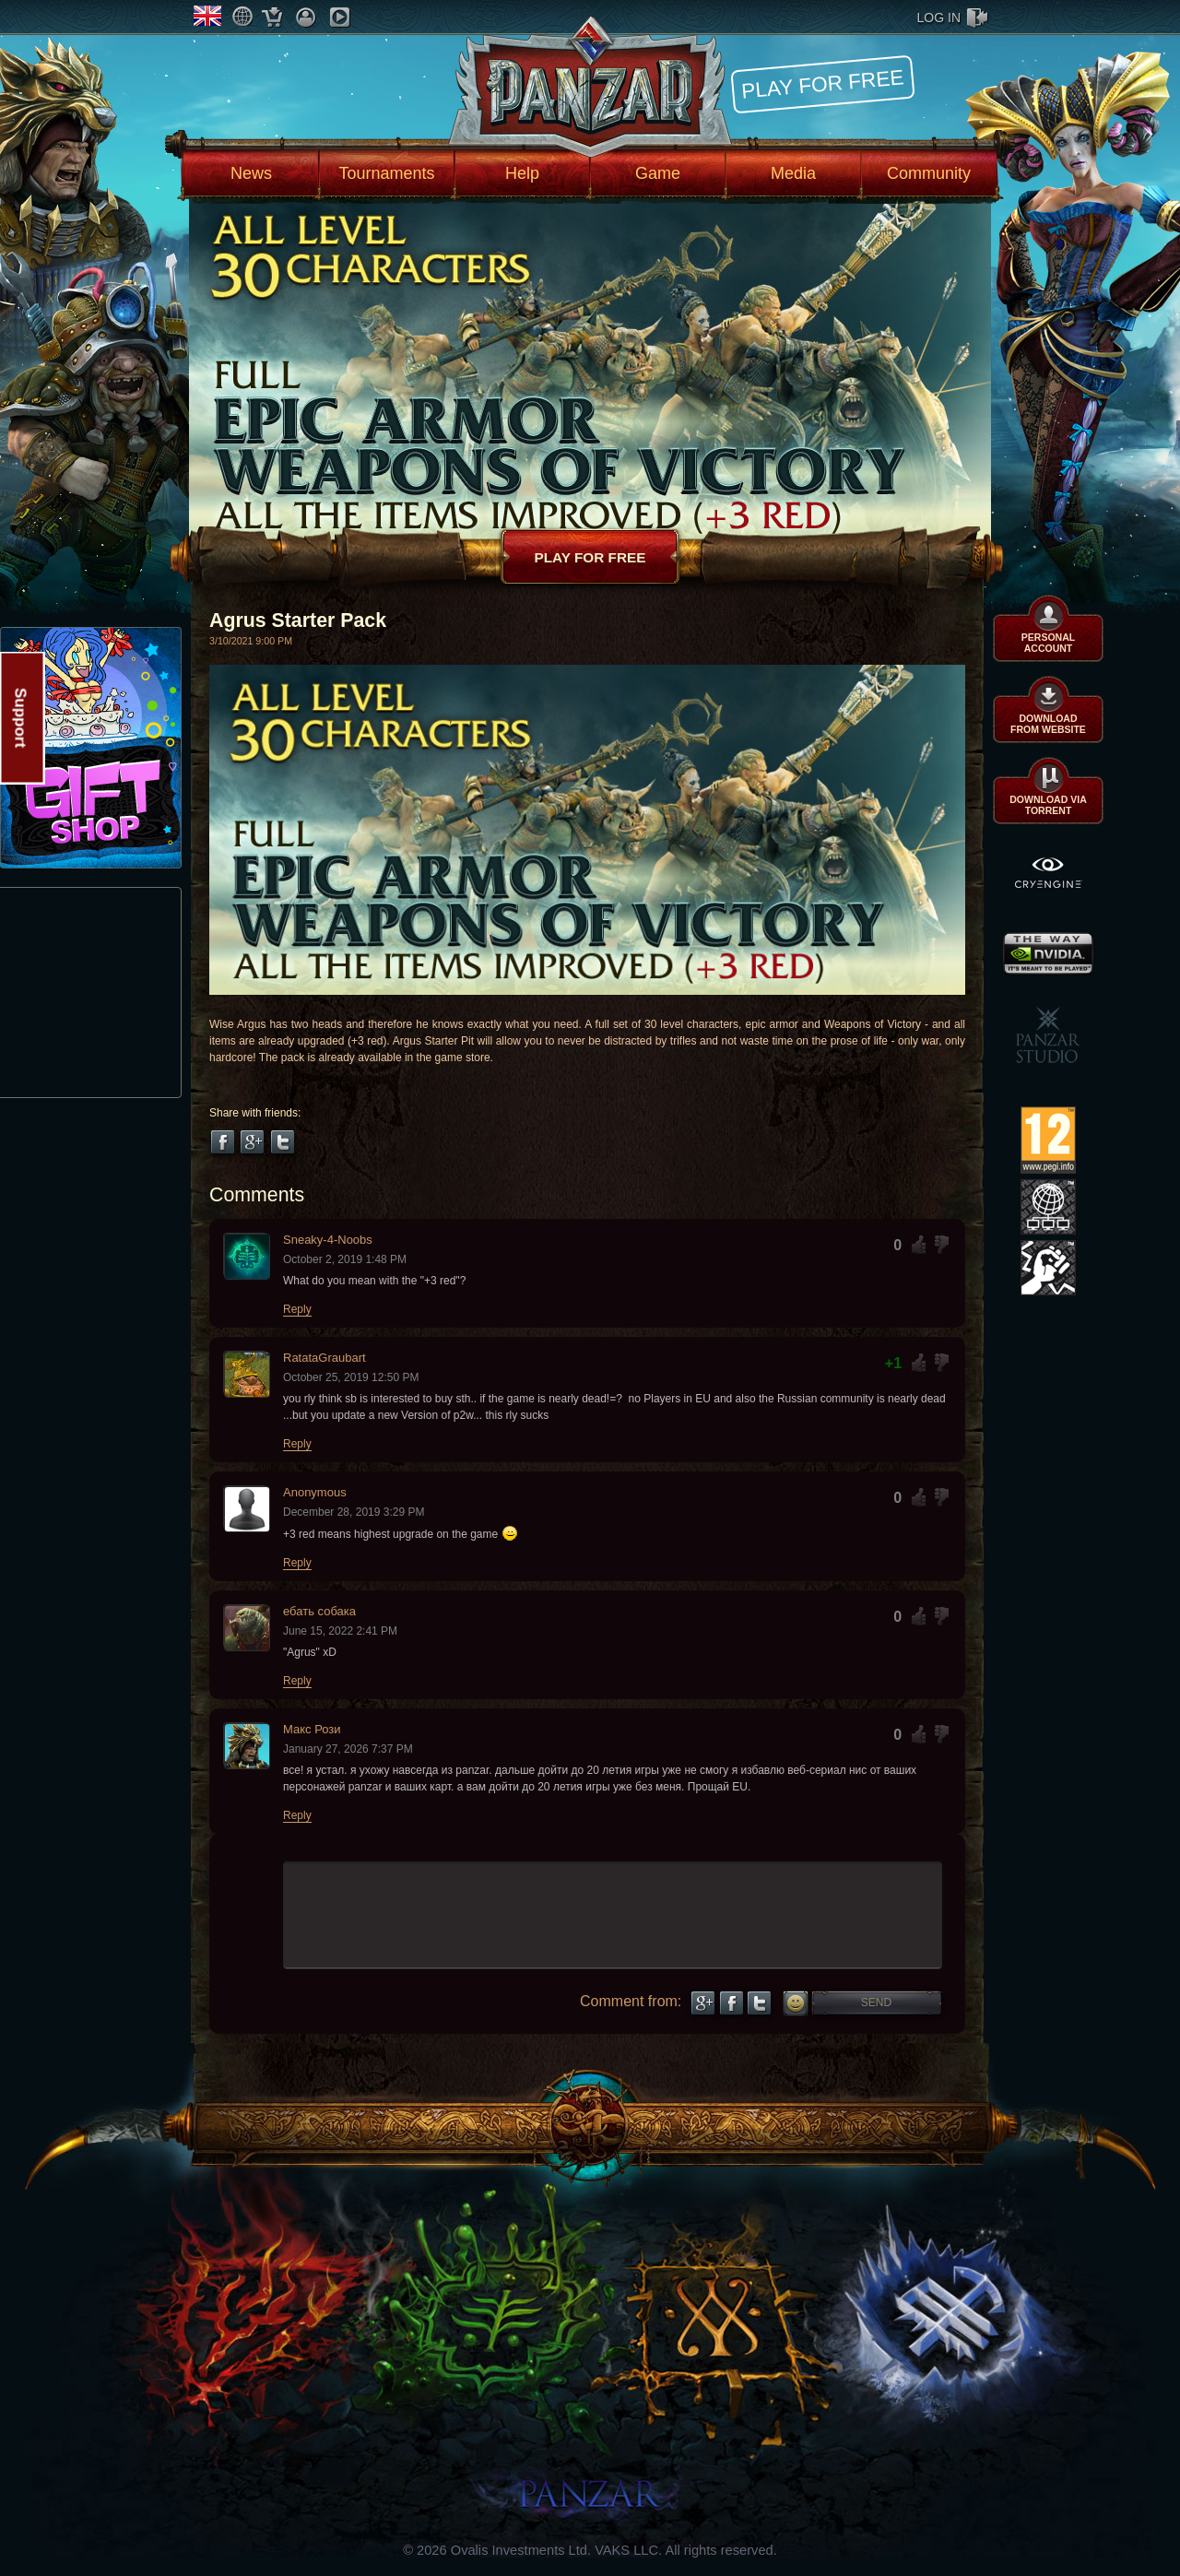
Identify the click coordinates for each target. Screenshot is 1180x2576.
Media (793, 173)
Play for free (822, 83)
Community (929, 173)
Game (657, 173)
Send (876, 2002)
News (251, 173)
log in (939, 17)
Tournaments (386, 173)
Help (522, 173)
